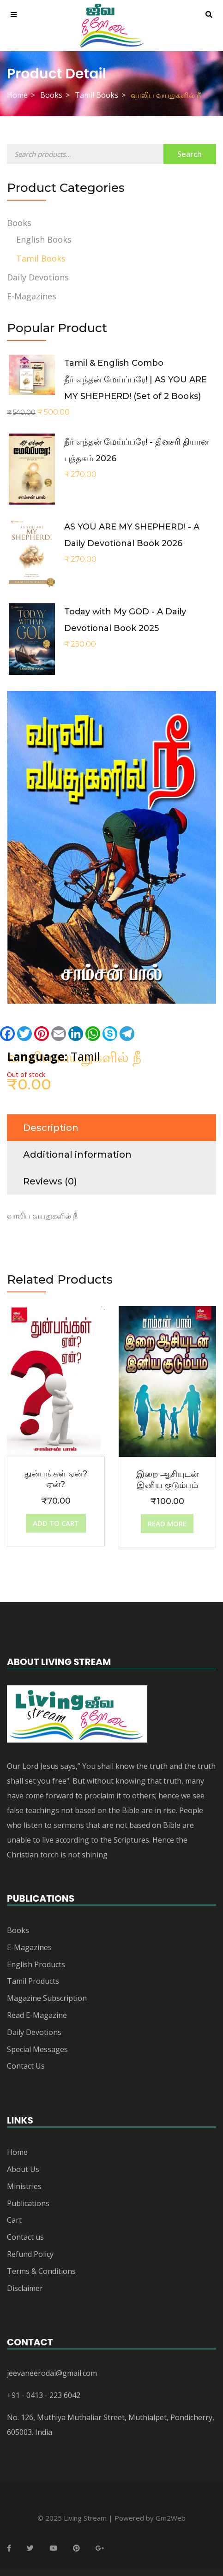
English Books (44, 239)
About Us (23, 2169)
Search (189, 154)
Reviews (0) (50, 1181)
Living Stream (85, 2517)
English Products (36, 1964)
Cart (14, 2220)
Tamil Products (33, 1981)
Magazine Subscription (47, 1998)
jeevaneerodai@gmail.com (52, 2373)
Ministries (24, 2186)
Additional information (77, 1154)
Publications (28, 2203)
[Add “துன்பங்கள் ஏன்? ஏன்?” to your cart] (56, 1523)
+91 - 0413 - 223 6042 (43, 2395)
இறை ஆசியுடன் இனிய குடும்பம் (167, 1479)
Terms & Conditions (41, 2271)
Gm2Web (171, 2517)
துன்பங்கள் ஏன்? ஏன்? (55, 1479)
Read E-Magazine (37, 2015)
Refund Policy (30, 2254)
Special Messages (37, 2049)
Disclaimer (25, 2288)
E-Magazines (31, 296)
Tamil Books (96, 95)
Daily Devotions (38, 277)
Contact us (25, 2237)
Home (17, 95)
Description (50, 1127)
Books (51, 95)
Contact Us (26, 2066)
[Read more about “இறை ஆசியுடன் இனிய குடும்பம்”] (167, 1524)
